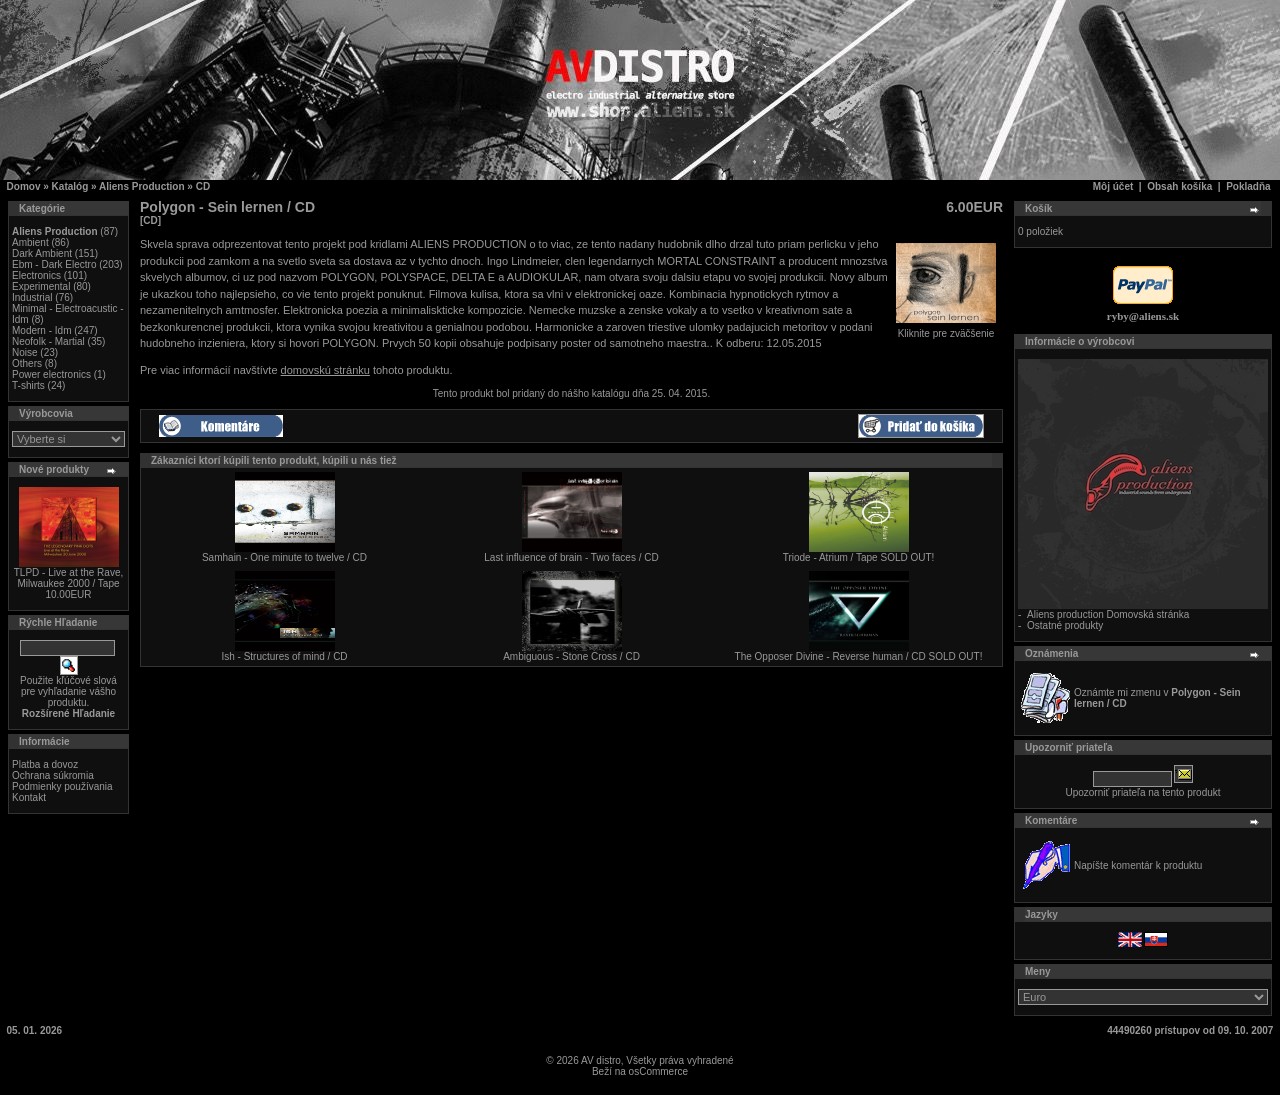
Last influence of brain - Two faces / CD (571, 557)
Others (27, 363)
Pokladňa (1248, 186)
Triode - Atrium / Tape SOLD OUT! (859, 557)
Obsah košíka (1179, 186)
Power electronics (51, 374)
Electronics (36, 275)
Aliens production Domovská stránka (1108, 614)
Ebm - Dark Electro (54, 264)
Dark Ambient (42, 253)
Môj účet (1113, 186)
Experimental (41, 286)
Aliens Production (142, 186)
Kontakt (29, 797)
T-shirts (28, 385)
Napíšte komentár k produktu (1138, 865)
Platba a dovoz (45, 764)
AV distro (601, 1060)
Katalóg (70, 186)
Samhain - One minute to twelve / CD (284, 557)
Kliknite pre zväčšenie (946, 329)
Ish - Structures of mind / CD (284, 656)
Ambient (30, 242)
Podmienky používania (62, 786)
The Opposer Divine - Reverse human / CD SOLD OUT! (859, 656)
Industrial (32, 297)
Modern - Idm (41, 330)
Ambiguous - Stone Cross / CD (571, 656)
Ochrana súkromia (53, 775)
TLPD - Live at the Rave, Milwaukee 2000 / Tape (69, 578)
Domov (24, 186)
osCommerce (658, 1071)
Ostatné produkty (1065, 625)
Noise (25, 352)
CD (203, 186)
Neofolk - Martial (48, 341)
